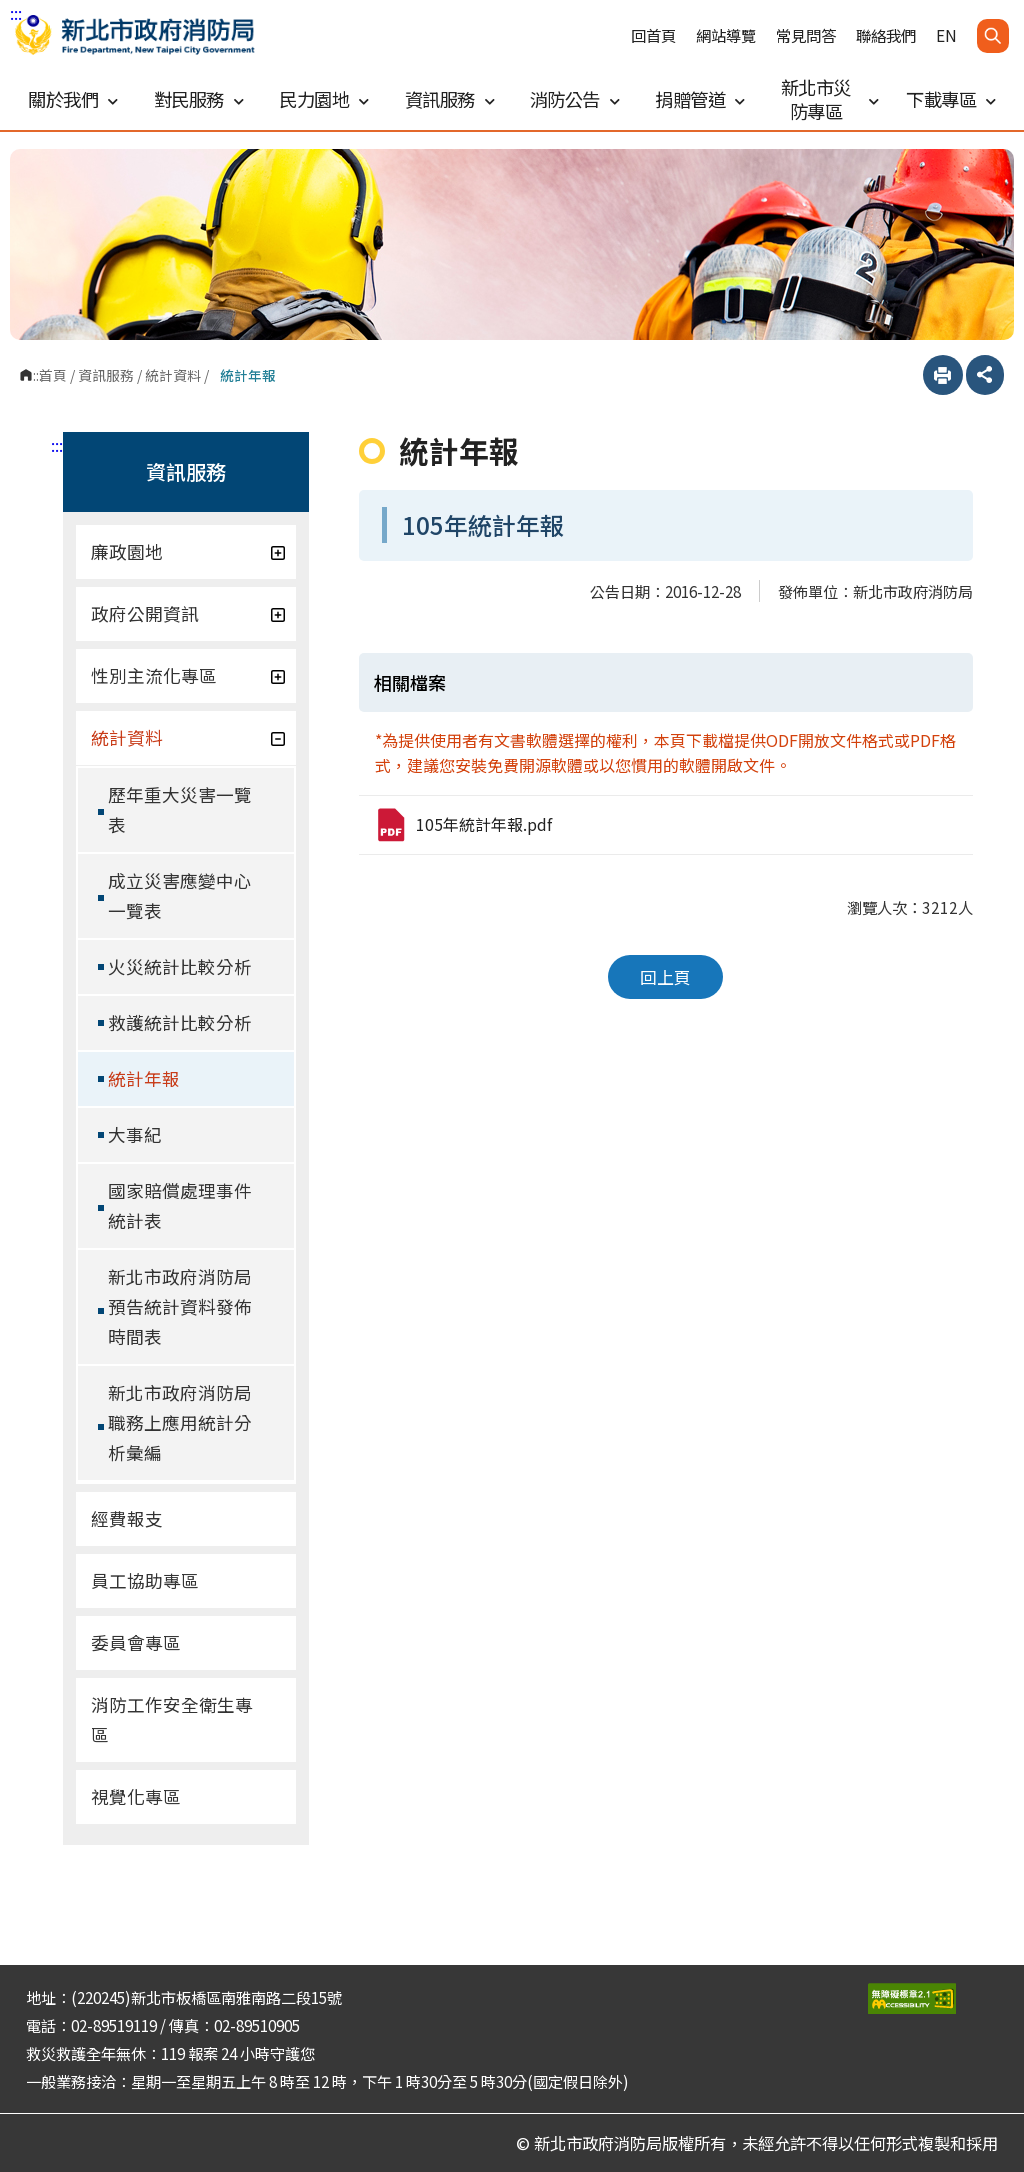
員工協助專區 (145, 1580)
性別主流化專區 (188, 675)
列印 (943, 375)
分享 (985, 375)
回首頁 (653, 35)
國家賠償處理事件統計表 (180, 1205)
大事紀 (135, 1134)
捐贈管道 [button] (700, 99)
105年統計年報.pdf (463, 825)
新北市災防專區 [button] (829, 99)
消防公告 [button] (575, 99)
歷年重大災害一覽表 (180, 809)
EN (946, 35)
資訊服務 (106, 375)
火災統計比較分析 (180, 966)
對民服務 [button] (199, 99)
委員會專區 (136, 1642)
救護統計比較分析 (180, 1022)
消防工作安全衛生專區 (172, 1719)
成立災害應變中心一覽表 (180, 895)
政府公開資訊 (188, 613)
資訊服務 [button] (450, 99)
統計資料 (173, 375)
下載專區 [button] (951, 99)
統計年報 (144, 1078)
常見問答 (806, 35)
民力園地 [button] (324, 99)
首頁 (53, 375)
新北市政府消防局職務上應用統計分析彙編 (180, 1422)
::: (16, 13)
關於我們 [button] (73, 99)
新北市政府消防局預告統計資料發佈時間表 (180, 1306)
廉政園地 (188, 551)
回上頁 (665, 977)
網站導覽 (726, 35)
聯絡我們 (886, 35)
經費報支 (127, 1518)
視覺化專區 (136, 1796)
